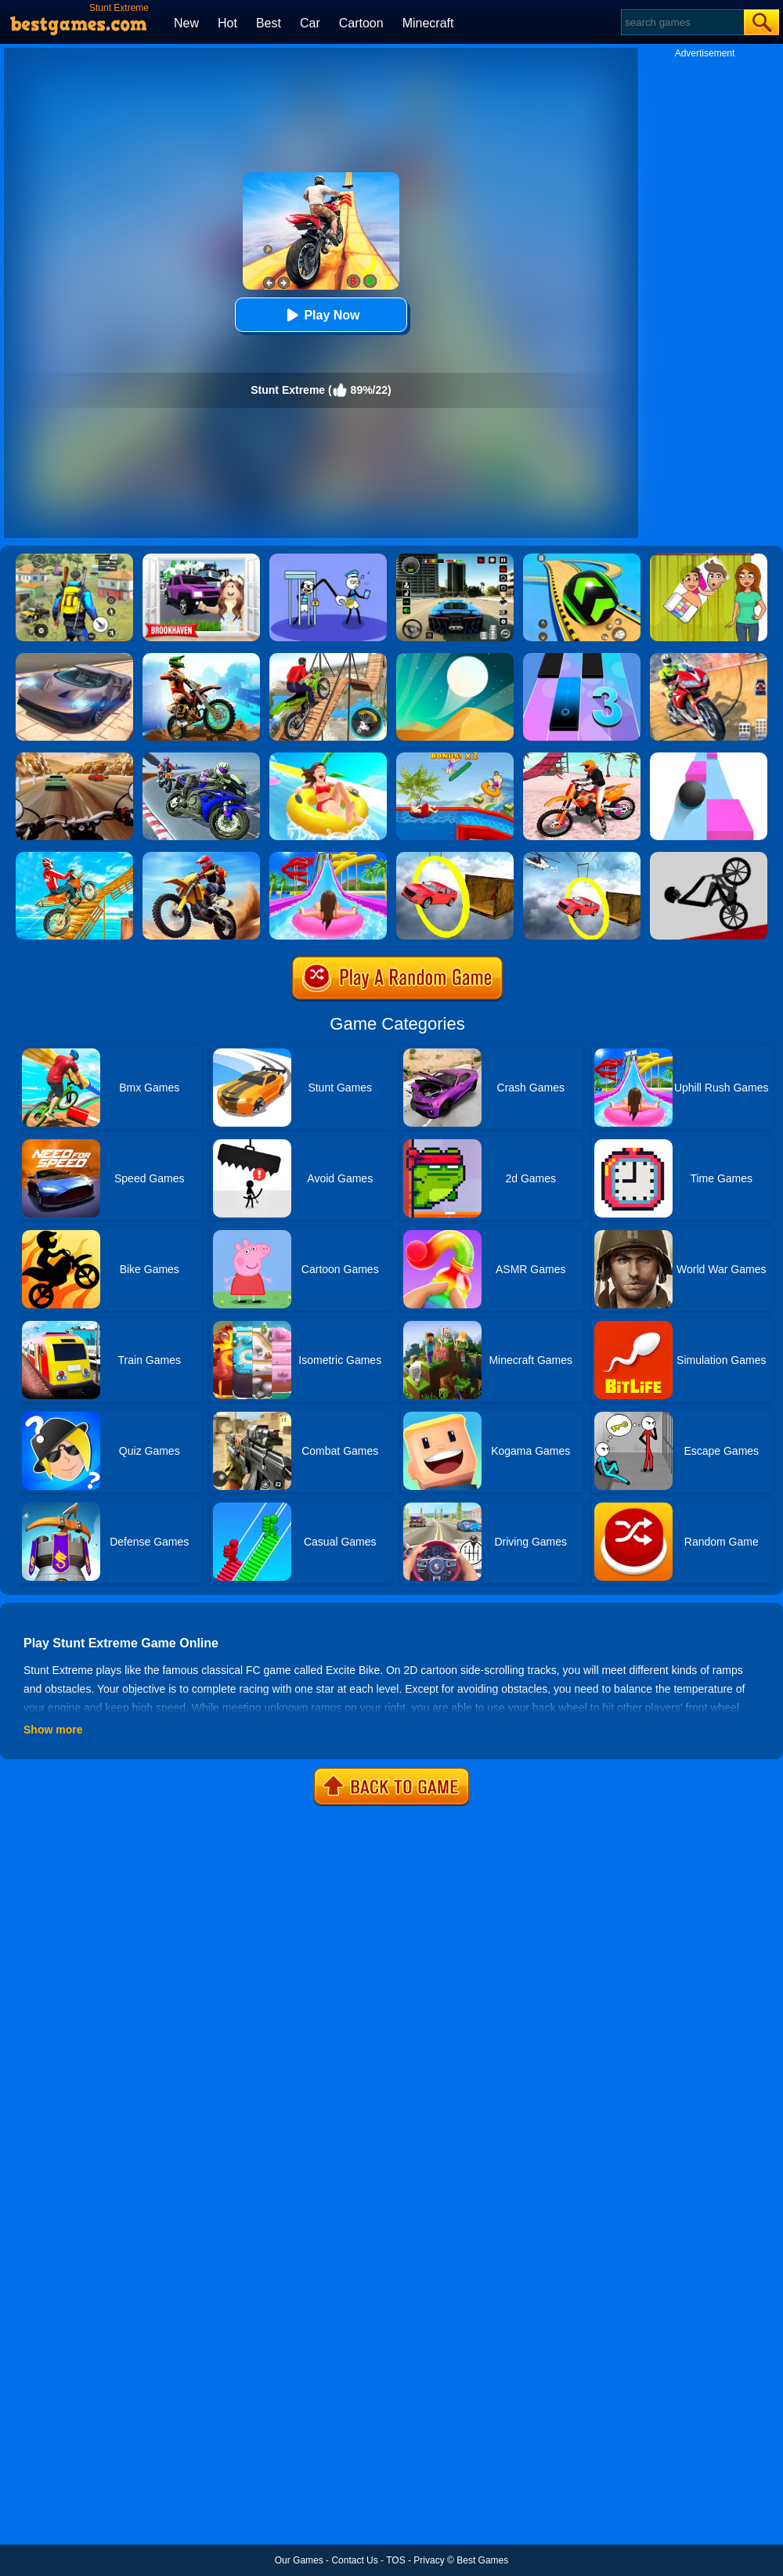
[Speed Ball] (708, 757)
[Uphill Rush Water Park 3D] (328, 857)
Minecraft (428, 23)
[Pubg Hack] (74, 559)
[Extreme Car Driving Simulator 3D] (455, 559)
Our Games (299, 2560)
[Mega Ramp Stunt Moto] (708, 658)
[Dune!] (455, 658)
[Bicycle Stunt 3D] (328, 658)
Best (268, 23)
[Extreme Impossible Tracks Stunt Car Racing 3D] (455, 857)
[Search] (681, 22)
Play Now (320, 315)
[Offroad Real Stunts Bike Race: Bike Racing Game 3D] (74, 857)
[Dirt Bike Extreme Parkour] (201, 658)
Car (310, 23)
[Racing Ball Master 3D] (581, 559)
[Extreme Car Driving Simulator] (74, 658)
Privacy (428, 2560)
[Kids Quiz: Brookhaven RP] (201, 559)
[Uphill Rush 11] (328, 757)
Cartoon (361, 23)
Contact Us (354, 2560)
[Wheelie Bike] (708, 857)
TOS (395, 2560)
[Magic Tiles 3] (581, 658)
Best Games (482, 2560)
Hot (227, 23)
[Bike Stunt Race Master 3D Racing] (201, 757)
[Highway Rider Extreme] (74, 757)
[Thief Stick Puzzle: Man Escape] (328, 559)
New (186, 23)
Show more (52, 1729)
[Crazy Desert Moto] (201, 857)
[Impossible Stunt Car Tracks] (581, 857)
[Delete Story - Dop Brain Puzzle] (708, 559)
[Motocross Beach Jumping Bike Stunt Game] (581, 757)
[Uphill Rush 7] (455, 757)
